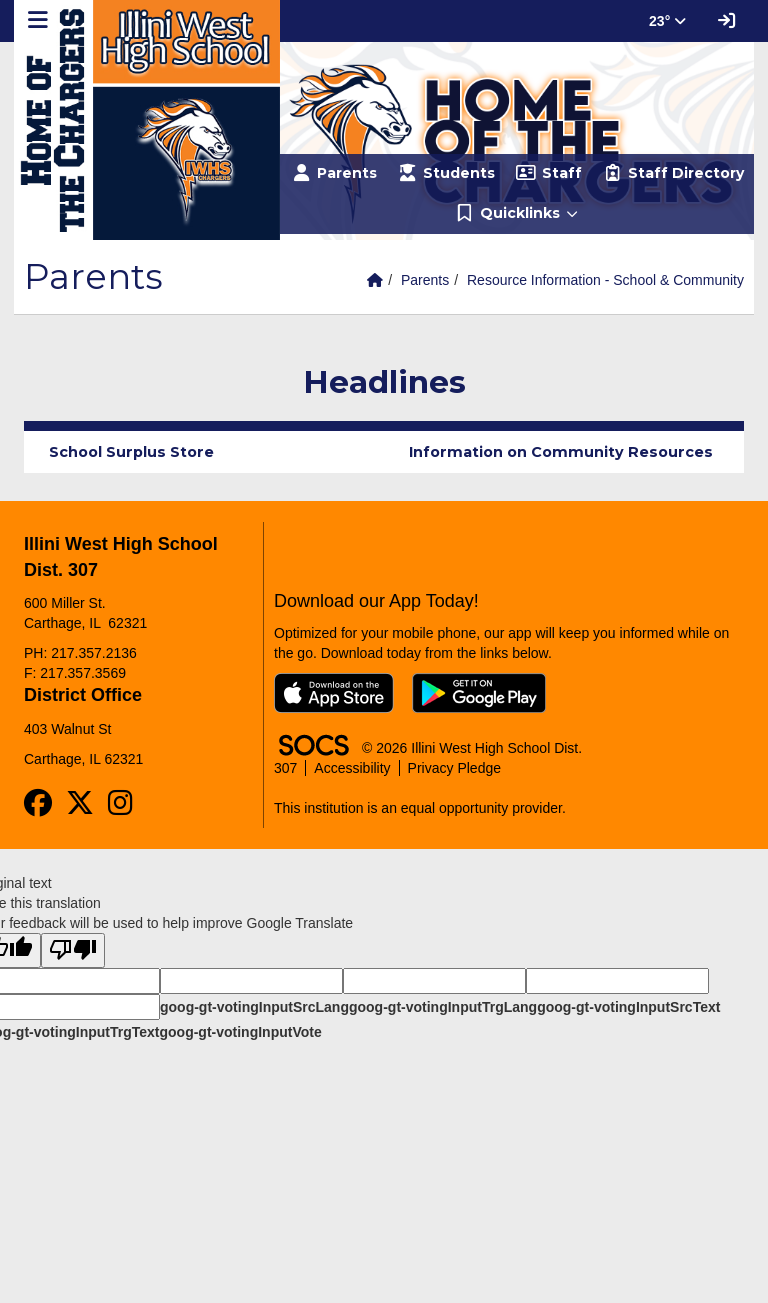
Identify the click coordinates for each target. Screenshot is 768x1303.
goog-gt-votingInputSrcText (628, 1007)
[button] (517, 214)
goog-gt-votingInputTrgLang (443, 1007)
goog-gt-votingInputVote (240, 1032)
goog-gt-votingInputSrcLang (254, 1007)
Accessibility (352, 768)
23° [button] (667, 21)
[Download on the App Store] (334, 693)
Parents (425, 280)
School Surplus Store (131, 452)
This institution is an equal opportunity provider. (420, 808)
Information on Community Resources (561, 452)
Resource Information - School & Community (605, 280)
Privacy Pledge (454, 768)
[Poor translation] (73, 950)
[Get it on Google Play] (479, 693)
